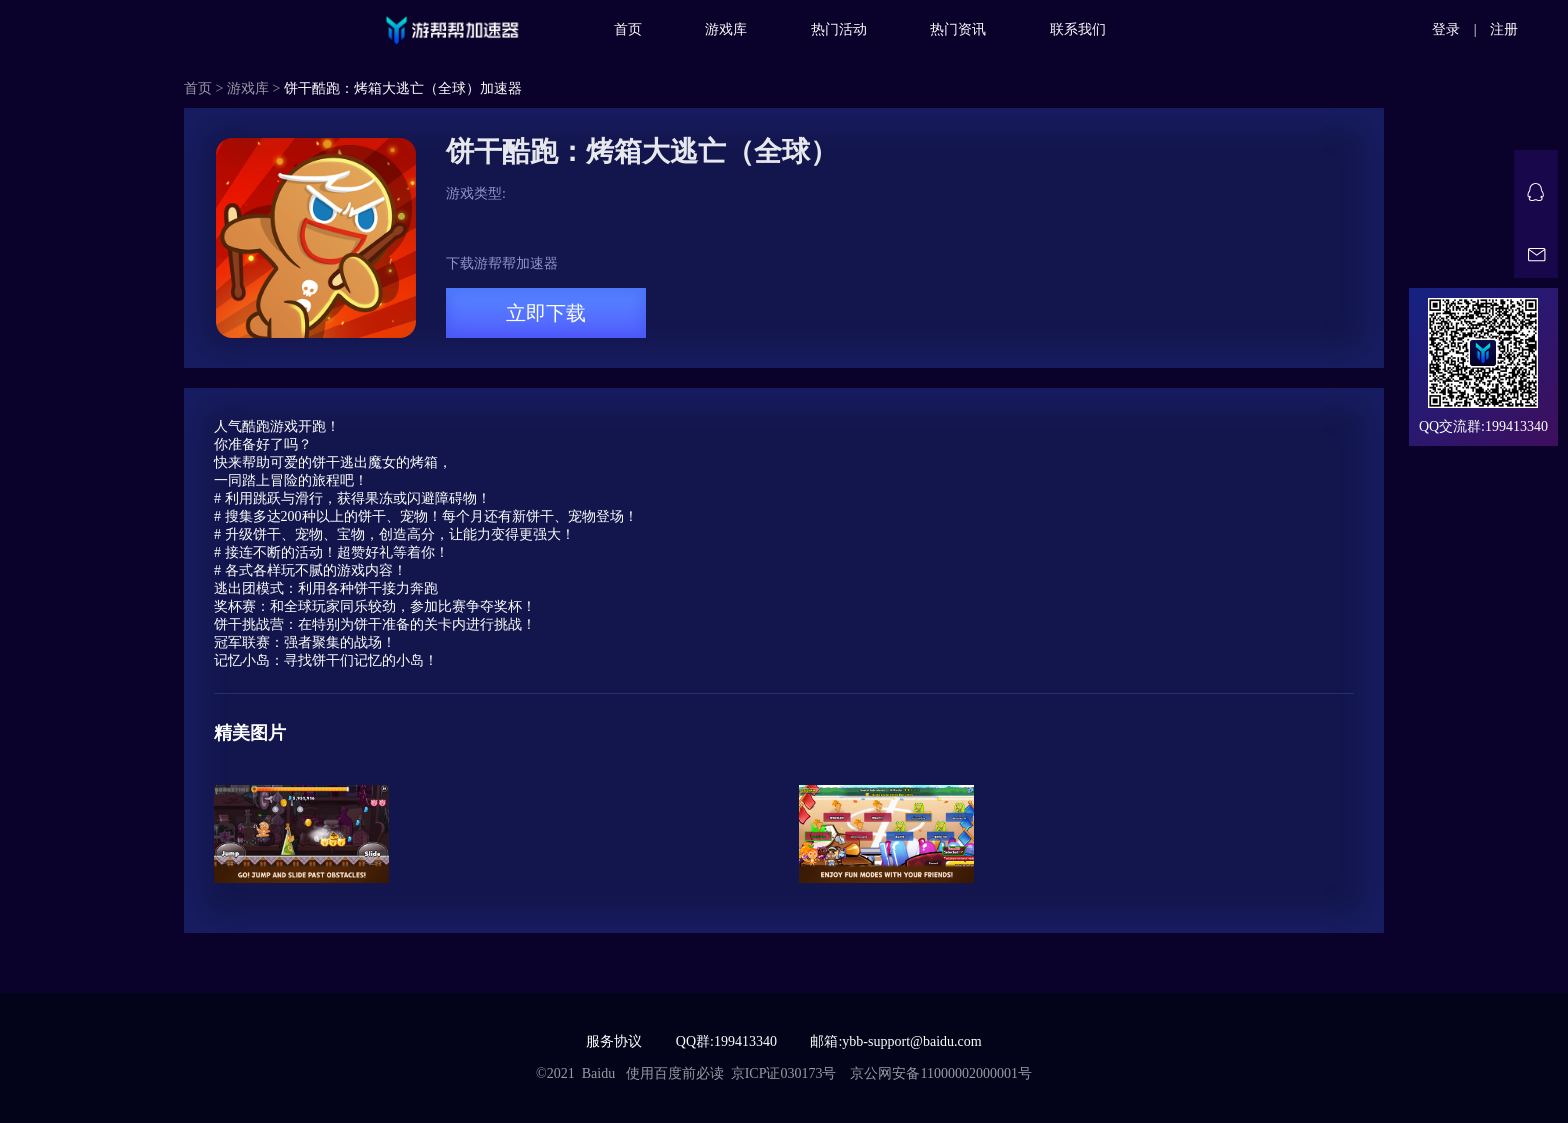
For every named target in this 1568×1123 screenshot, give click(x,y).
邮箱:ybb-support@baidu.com (895, 1041)
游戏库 (726, 29)
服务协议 (614, 1041)
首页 (628, 29)
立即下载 (546, 313)
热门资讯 (958, 29)
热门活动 (839, 29)
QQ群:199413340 (726, 1041)
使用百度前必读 (675, 1073)
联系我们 (1078, 29)
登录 (1446, 29)
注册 (1504, 29)
